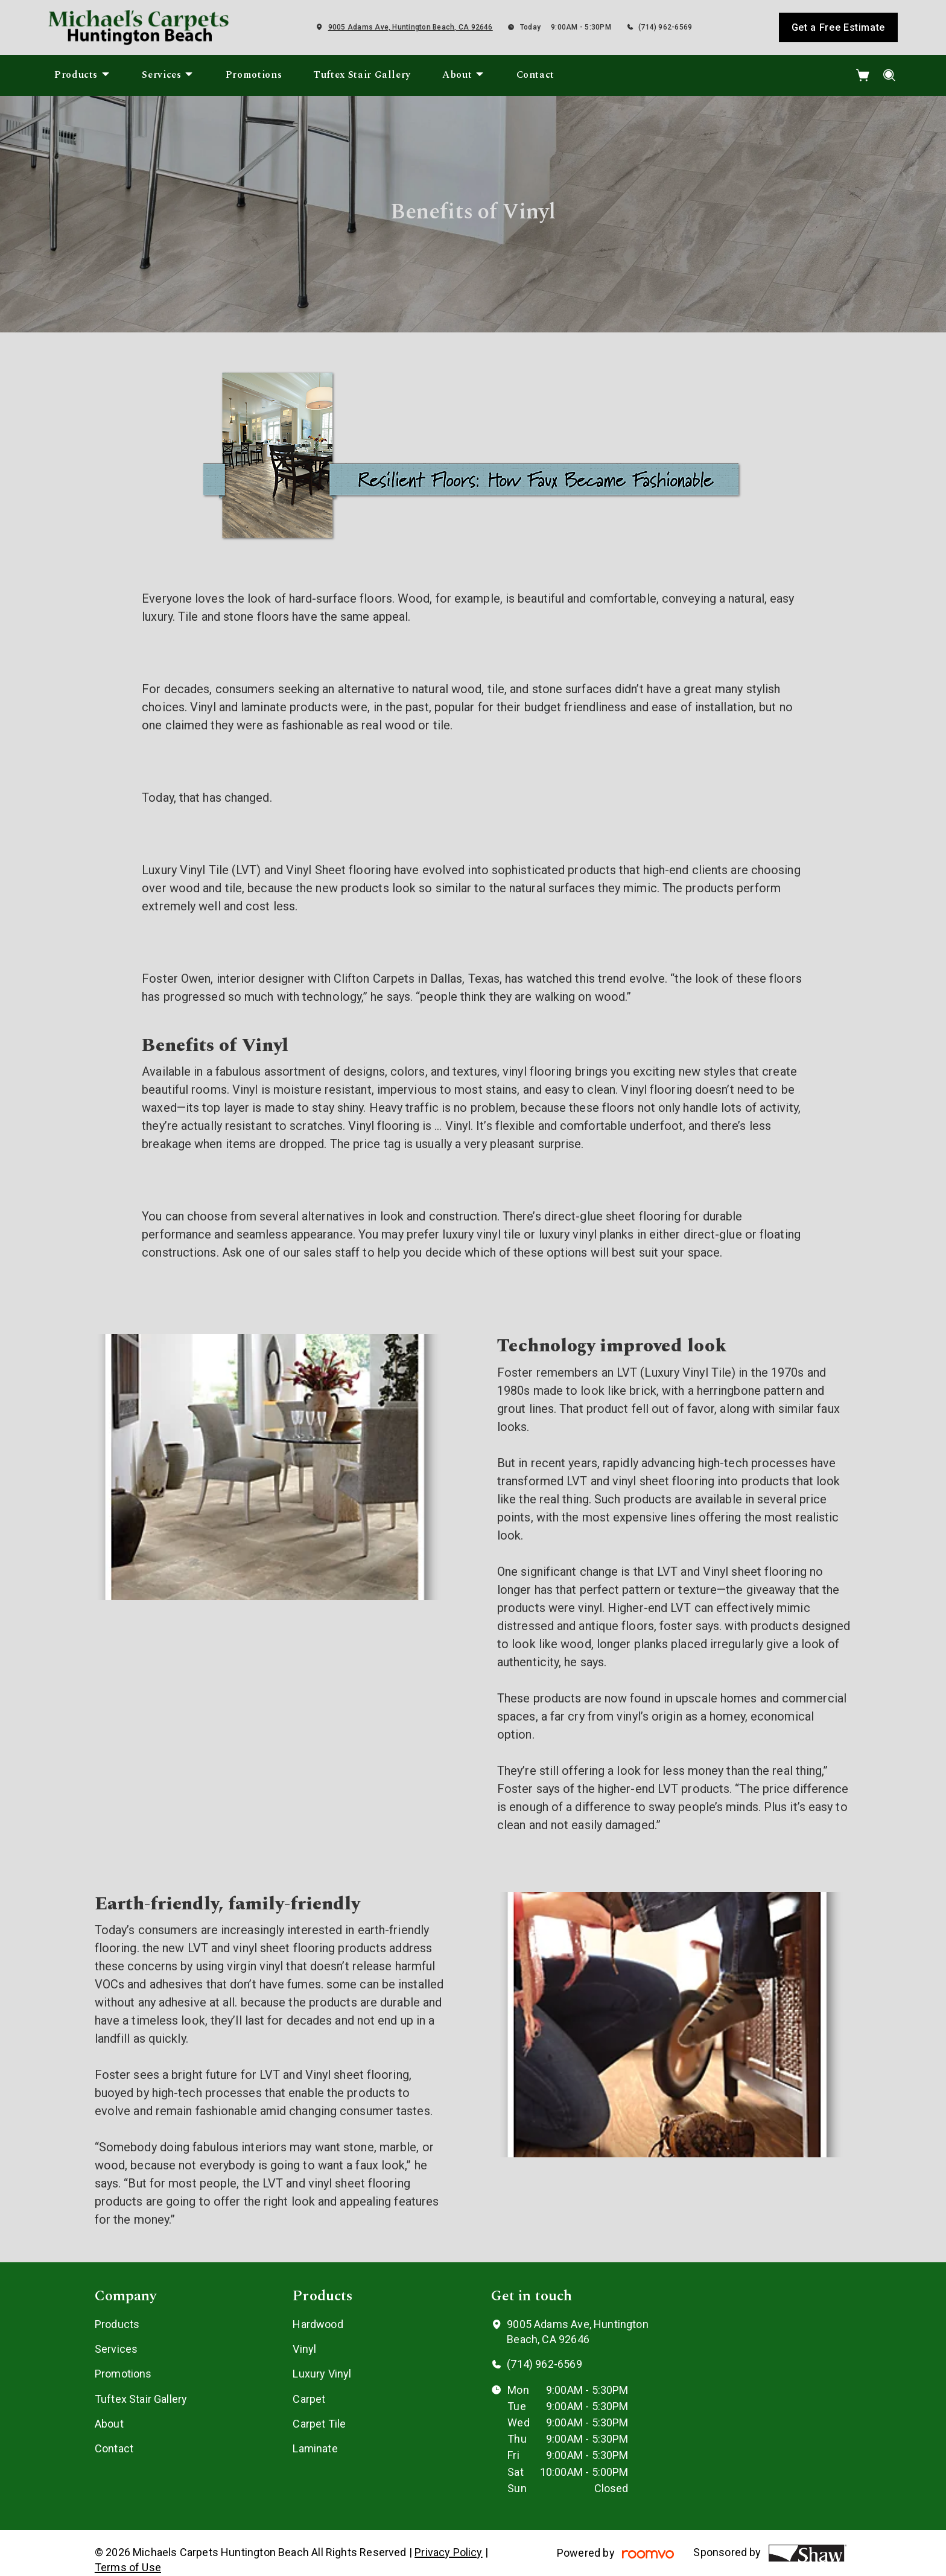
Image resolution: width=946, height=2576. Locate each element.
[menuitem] (82, 75)
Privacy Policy (448, 2552)
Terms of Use (128, 2567)
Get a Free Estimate (838, 27)
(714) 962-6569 (665, 27)
